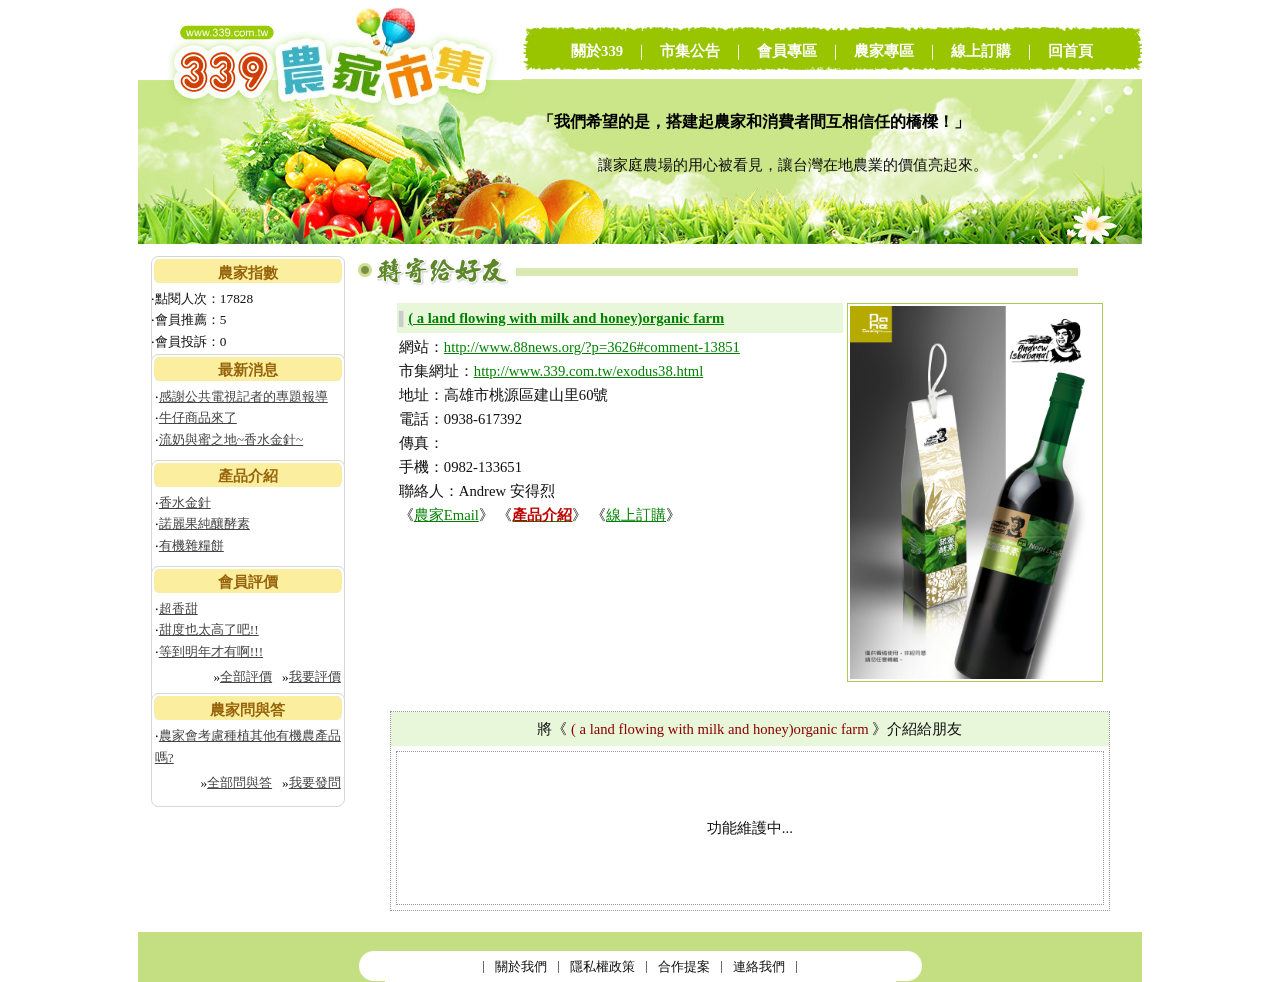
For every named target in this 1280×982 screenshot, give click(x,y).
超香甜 (178, 608)
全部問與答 (239, 782)
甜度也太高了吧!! (209, 629)
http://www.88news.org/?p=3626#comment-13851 (592, 347)
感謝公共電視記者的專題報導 (243, 396)
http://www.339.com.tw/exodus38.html (588, 371)
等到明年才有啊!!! (211, 651)
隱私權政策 (602, 966)
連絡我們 (759, 966)
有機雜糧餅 (191, 545)
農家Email (446, 515)
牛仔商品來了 (198, 417)
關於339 (597, 51)
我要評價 (315, 676)
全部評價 (246, 676)
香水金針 (185, 502)
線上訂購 (981, 51)
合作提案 (684, 966)
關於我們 (521, 966)
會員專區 (787, 51)
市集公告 (690, 51)
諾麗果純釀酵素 (204, 523)
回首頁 (1070, 51)
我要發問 (315, 782)
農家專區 (884, 51)
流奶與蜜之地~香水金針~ (231, 439)
